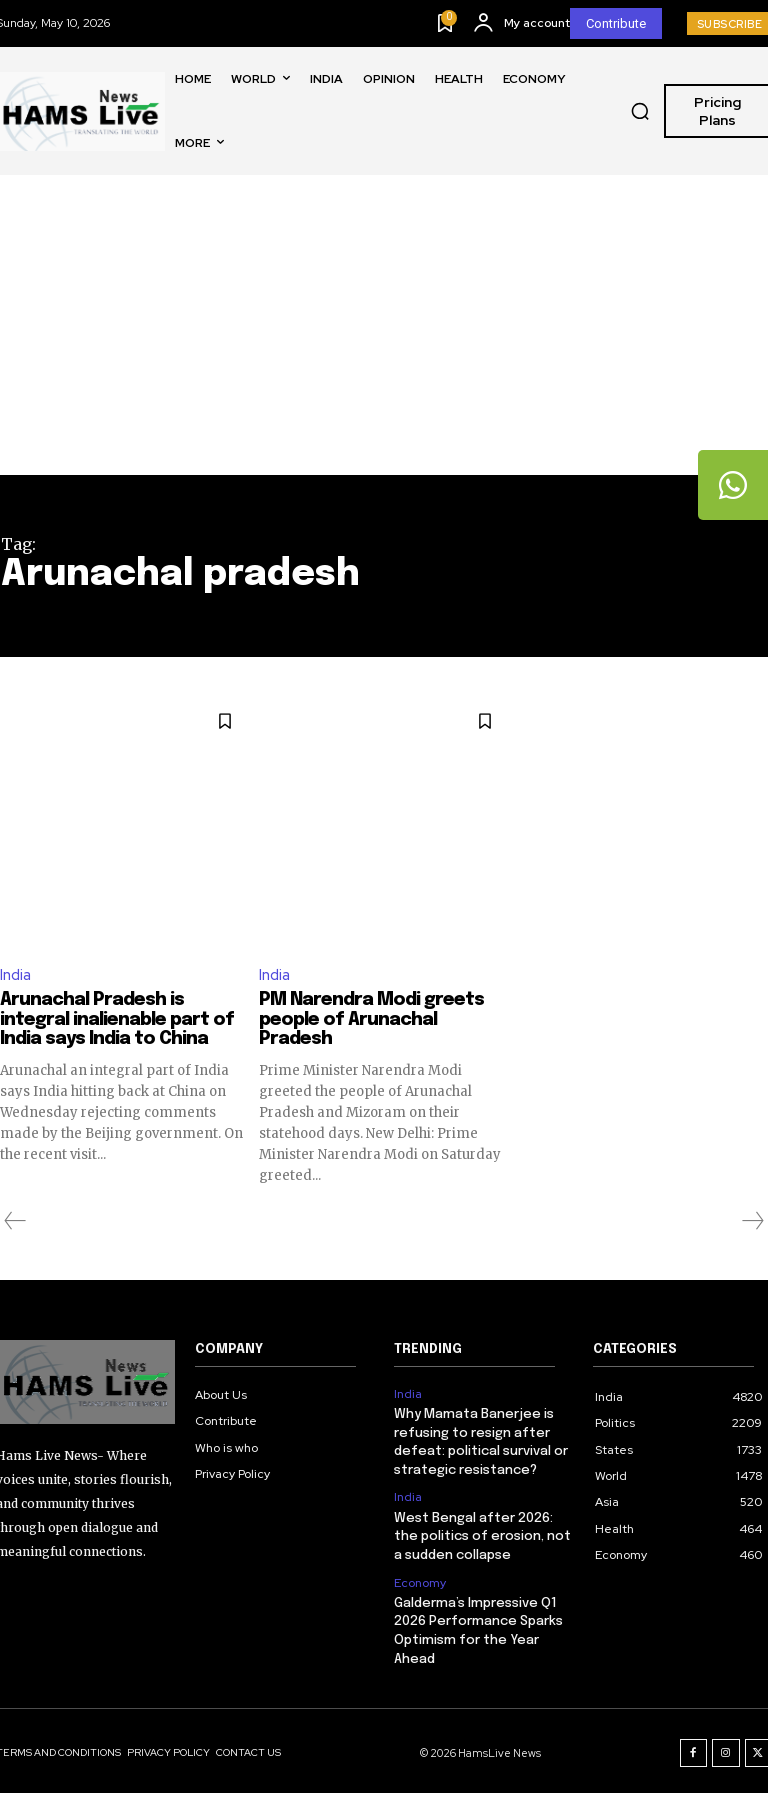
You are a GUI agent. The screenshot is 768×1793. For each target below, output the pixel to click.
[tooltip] (733, 485)
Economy (420, 1580)
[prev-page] (15, 1221)
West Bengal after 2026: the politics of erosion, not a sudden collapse (482, 1534)
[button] (640, 111)
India (15, 975)
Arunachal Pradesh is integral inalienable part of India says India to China (117, 1020)
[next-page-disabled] (752, 1221)
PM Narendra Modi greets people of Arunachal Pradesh (371, 1020)
